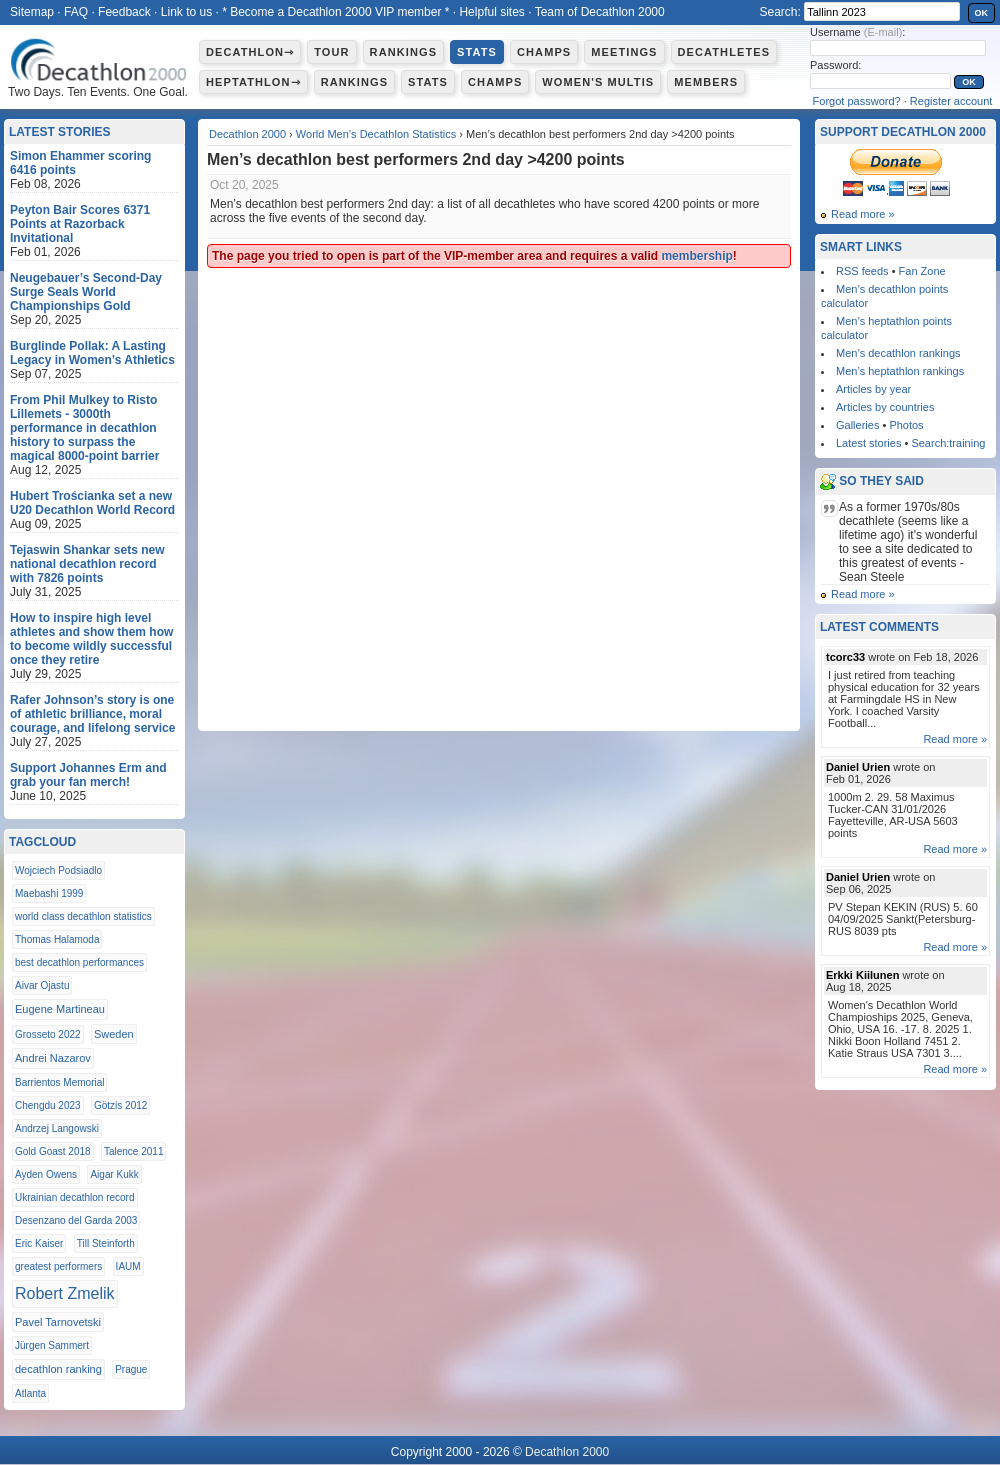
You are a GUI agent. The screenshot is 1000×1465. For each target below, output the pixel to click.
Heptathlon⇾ (253, 82)
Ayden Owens (46, 1174)
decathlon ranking (58, 1369)
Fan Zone (922, 271)
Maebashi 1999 (49, 893)
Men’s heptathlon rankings (900, 371)
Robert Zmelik (65, 1293)
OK (982, 13)
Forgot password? (857, 101)
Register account (951, 101)
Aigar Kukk (114, 1174)
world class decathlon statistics (83, 916)
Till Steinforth (106, 1243)
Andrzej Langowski (57, 1128)
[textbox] (882, 11)
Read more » (863, 214)
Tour (331, 52)
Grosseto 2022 (48, 1034)
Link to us (186, 12)
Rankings (403, 52)
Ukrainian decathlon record (75, 1197)
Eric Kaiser (39, 1243)
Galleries (857, 425)
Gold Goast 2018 (53, 1151)
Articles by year (873, 389)
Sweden (114, 1034)
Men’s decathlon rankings (898, 353)
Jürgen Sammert (52, 1345)
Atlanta (30, 1393)
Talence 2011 (134, 1151)
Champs (544, 52)
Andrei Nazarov (53, 1058)
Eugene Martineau (60, 1009)
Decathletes (724, 52)
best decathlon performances (79, 962)
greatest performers (58, 1266)
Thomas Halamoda (57, 939)
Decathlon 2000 (247, 134)
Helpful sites (491, 12)
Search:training (948, 443)
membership (696, 256)
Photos (906, 425)
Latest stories (868, 443)
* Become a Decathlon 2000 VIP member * (335, 12)
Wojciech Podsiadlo (58, 870)
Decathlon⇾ (250, 52)
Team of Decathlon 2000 (600, 12)
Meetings (624, 52)
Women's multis (598, 82)
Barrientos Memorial (59, 1082)
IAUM (128, 1266)
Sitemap (32, 12)
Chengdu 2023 (48, 1105)
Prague (131, 1369)
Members (706, 82)
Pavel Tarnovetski (58, 1322)
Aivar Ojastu (42, 985)
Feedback (124, 12)
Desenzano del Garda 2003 (76, 1220)
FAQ (76, 12)
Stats (477, 52)
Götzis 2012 (120, 1105)
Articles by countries (885, 407)
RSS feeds (862, 271)
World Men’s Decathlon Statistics (376, 134)
